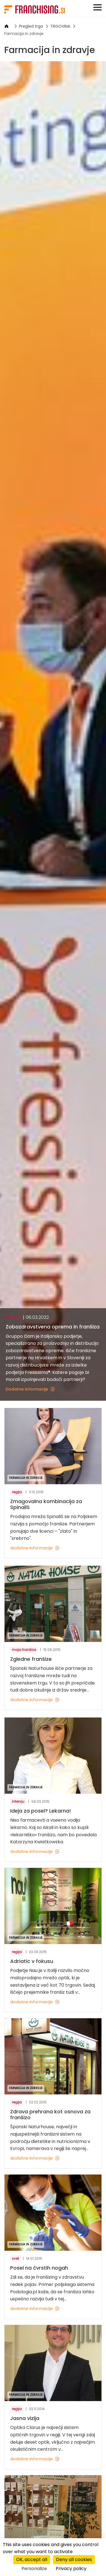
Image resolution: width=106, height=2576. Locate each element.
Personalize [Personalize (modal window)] (34, 2568)
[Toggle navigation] (97, 7)
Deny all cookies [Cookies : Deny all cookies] (74, 2559)
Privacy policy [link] (71, 2568)
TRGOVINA (60, 26)
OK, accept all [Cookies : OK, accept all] (31, 2559)
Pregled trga (31, 26)
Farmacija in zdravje (24, 33)
